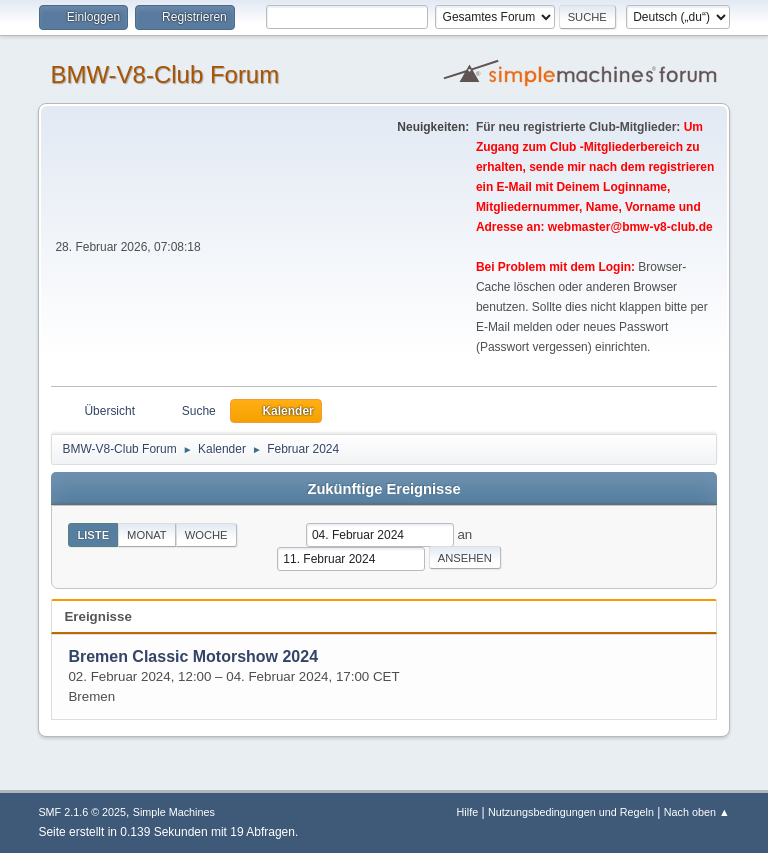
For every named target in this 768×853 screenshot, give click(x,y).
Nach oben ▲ (697, 812)
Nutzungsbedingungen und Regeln (571, 812)
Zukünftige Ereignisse (383, 489)
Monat (147, 535)
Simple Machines (174, 812)
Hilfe (468, 812)
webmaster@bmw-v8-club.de (630, 227)
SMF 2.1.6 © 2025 (82, 812)
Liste (93, 535)
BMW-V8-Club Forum (164, 74)
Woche (206, 535)
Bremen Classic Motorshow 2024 (193, 656)
